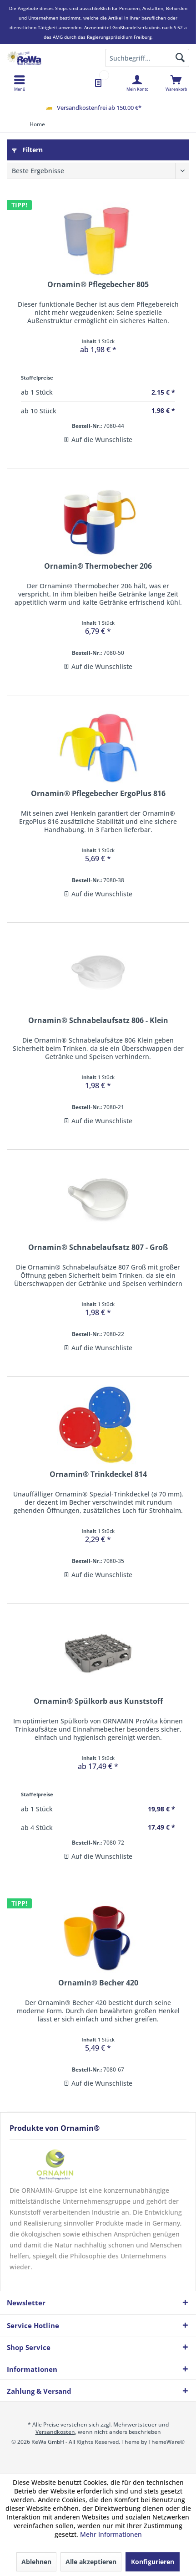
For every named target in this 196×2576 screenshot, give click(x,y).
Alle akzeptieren (90, 2561)
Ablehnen (36, 2561)
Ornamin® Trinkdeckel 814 (98, 1474)
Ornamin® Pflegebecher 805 (98, 284)
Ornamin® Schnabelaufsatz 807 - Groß (98, 1247)
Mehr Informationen (111, 2534)
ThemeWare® (166, 2442)
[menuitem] (176, 83)
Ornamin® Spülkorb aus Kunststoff (98, 1701)
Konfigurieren (152, 2561)
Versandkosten (55, 2432)
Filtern (27, 149)
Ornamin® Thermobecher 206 (98, 566)
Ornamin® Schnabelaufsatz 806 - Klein (98, 1020)
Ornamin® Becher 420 (98, 1983)
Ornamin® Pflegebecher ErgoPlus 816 (98, 793)
